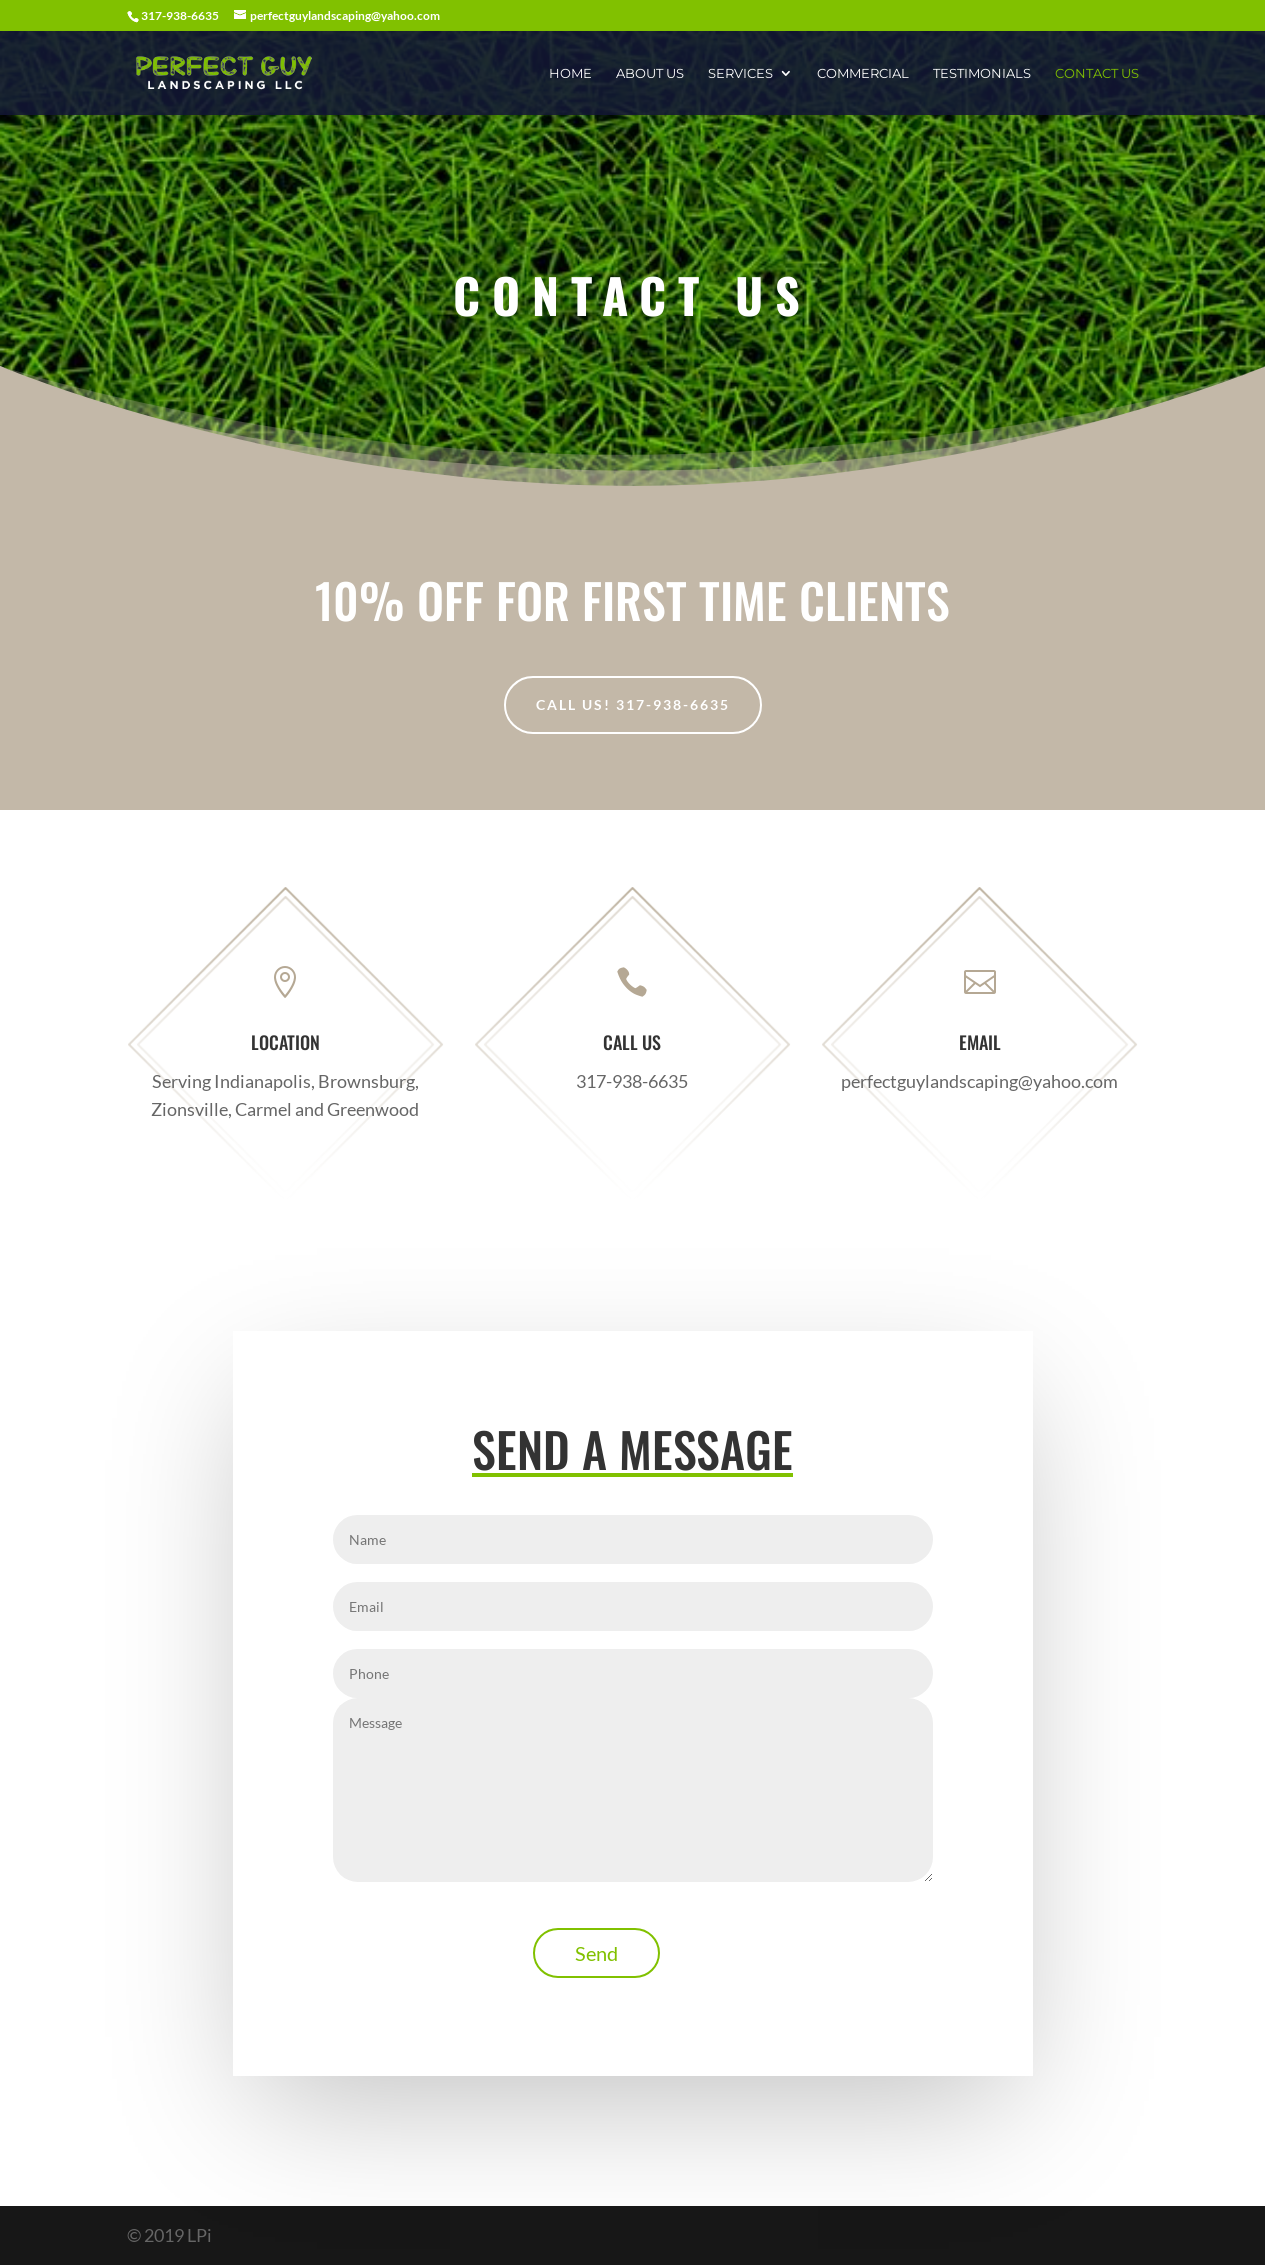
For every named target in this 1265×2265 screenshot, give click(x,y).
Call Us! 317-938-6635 (633, 704)
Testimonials (982, 73)
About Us (650, 73)
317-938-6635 (632, 1080)
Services (740, 73)
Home (570, 73)
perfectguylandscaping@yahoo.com (980, 1080)
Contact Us (1097, 73)
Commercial (863, 73)
